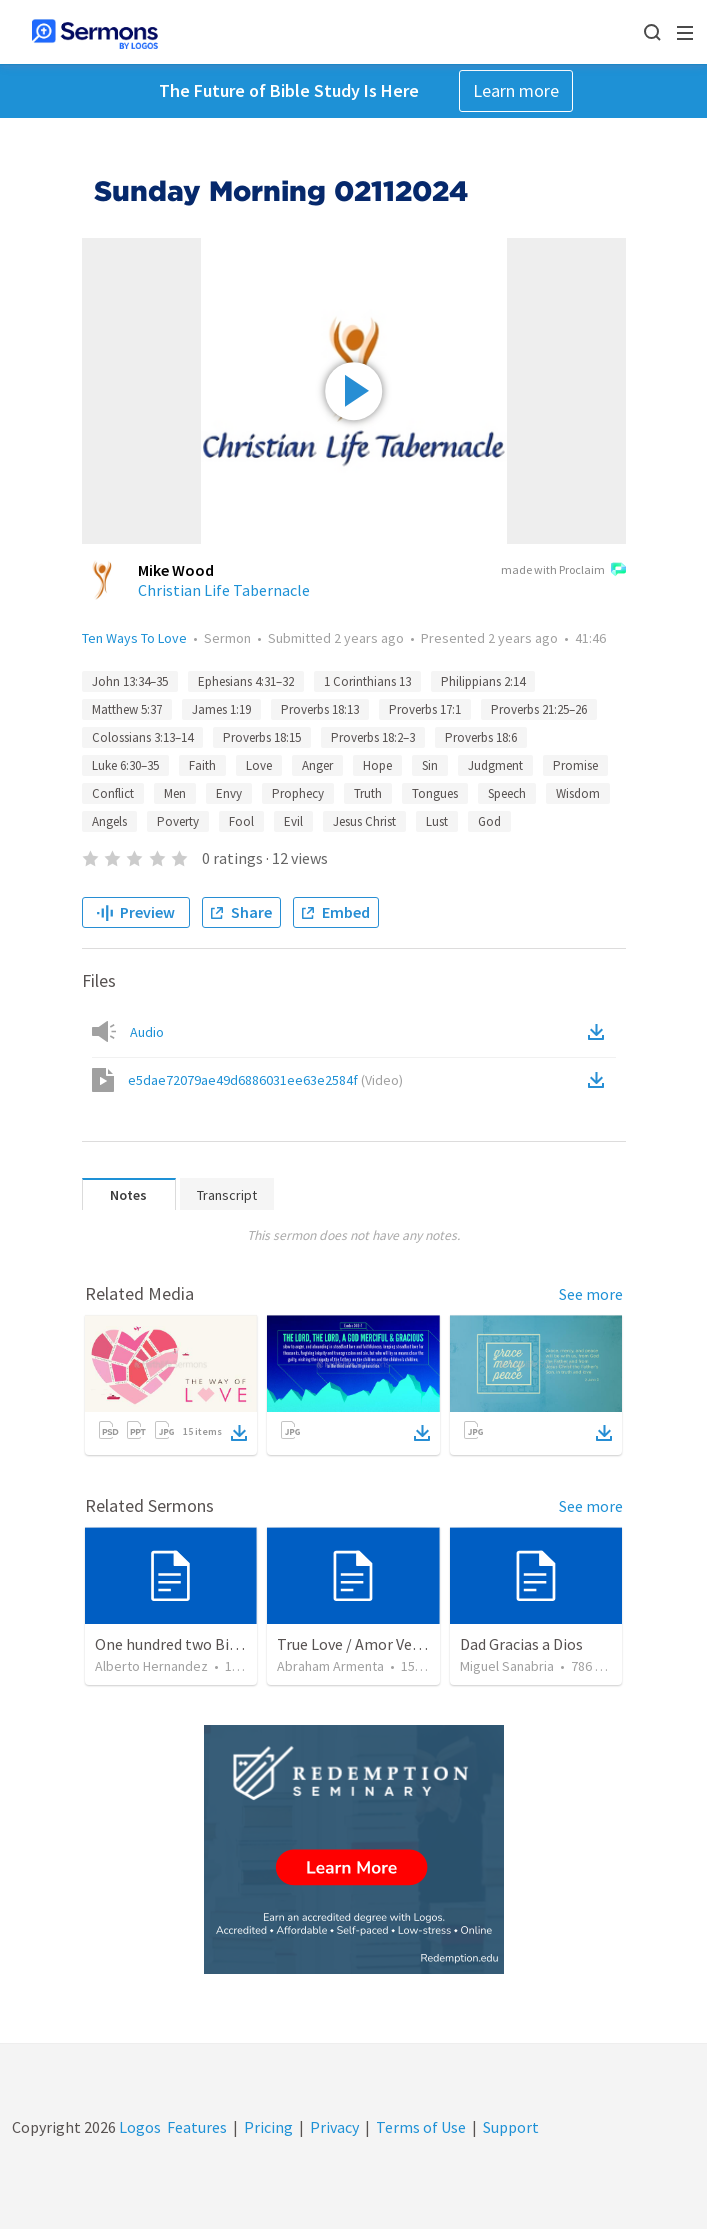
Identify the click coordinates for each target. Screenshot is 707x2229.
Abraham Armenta (330, 1666)
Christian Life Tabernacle (224, 590)
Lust (437, 821)
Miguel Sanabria (507, 1666)
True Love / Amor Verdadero (371, 1644)
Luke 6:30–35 (125, 765)
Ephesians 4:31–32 (246, 681)
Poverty (178, 821)
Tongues (435, 793)
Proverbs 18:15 (262, 737)
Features (197, 2127)
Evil (293, 821)
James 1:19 (221, 709)
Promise (575, 765)
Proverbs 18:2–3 (373, 737)
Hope (377, 765)
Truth (368, 793)
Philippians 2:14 (483, 681)
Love (259, 765)
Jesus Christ (364, 821)
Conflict (113, 793)
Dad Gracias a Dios (521, 1644)
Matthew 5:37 (127, 709)
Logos (138, 2127)
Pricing (268, 2127)
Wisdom (578, 793)
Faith (202, 765)
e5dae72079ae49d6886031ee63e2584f (265, 1080)
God (489, 821)
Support (511, 2127)
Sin (430, 765)
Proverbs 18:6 (481, 737)
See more (591, 1294)
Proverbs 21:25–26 (539, 709)
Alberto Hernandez (151, 1666)
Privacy (334, 2127)
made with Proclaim (563, 571)
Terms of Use (421, 2127)
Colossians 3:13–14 (142, 737)
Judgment (495, 765)
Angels (109, 821)
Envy (229, 793)
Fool (241, 821)
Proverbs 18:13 (320, 709)
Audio (147, 1032)
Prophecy (298, 793)
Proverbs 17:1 (425, 709)
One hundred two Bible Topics (197, 1644)
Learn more (516, 90)
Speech (507, 793)
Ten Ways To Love (134, 638)
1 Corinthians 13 (367, 681)
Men (175, 793)
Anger (317, 765)
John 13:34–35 (130, 681)
